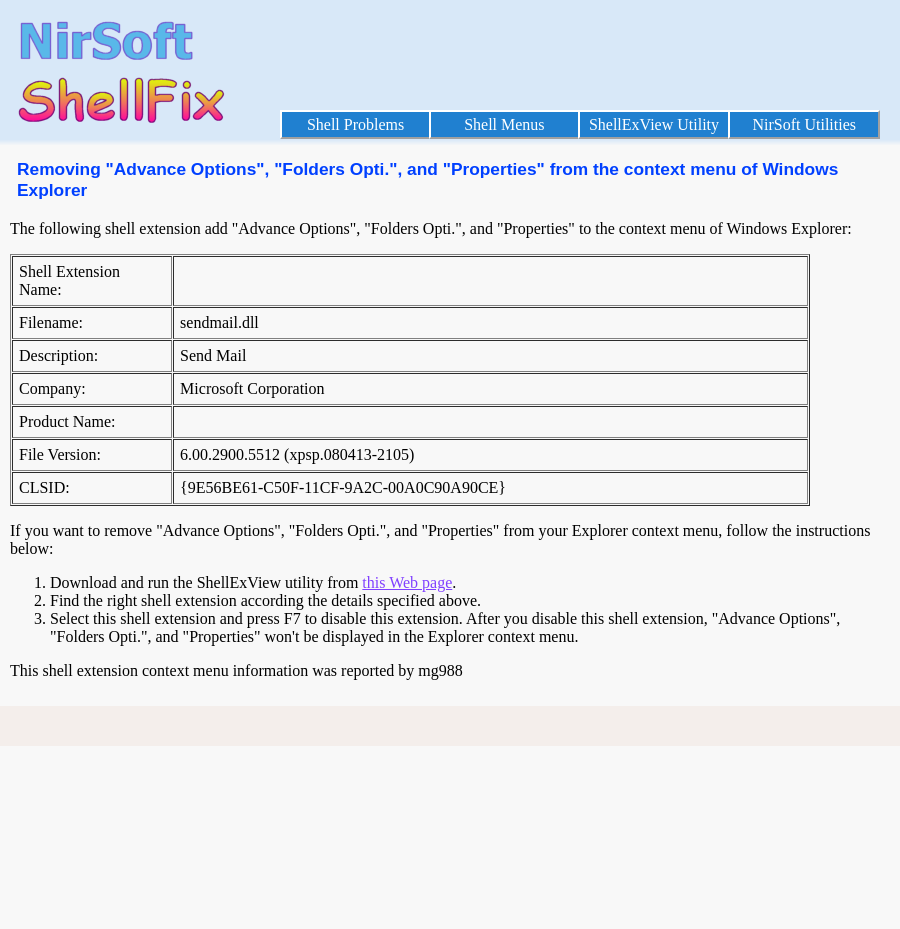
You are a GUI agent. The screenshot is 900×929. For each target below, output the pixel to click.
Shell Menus (504, 124)
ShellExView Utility (654, 124)
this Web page (407, 582)
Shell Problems (355, 124)
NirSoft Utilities (804, 124)
